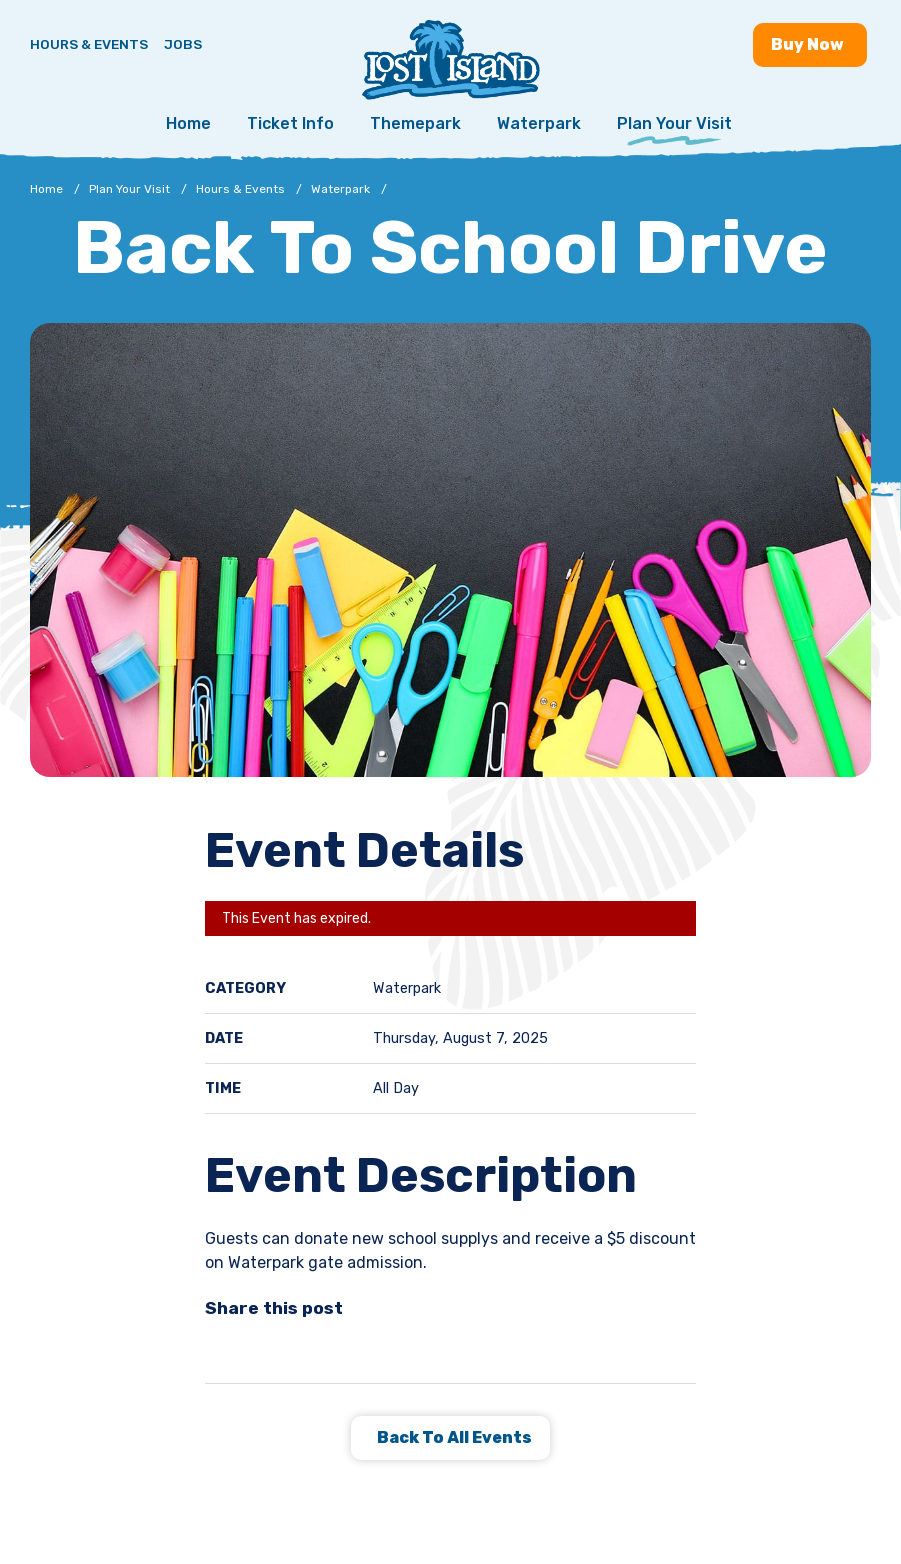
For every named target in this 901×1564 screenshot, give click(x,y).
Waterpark (539, 123)
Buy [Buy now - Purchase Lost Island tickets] (810, 44)
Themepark (415, 123)
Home (188, 123)
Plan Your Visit (674, 123)
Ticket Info (290, 123)
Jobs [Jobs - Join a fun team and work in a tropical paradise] (183, 44)
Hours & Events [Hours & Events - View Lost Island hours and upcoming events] (89, 44)
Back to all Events (453, 1437)
